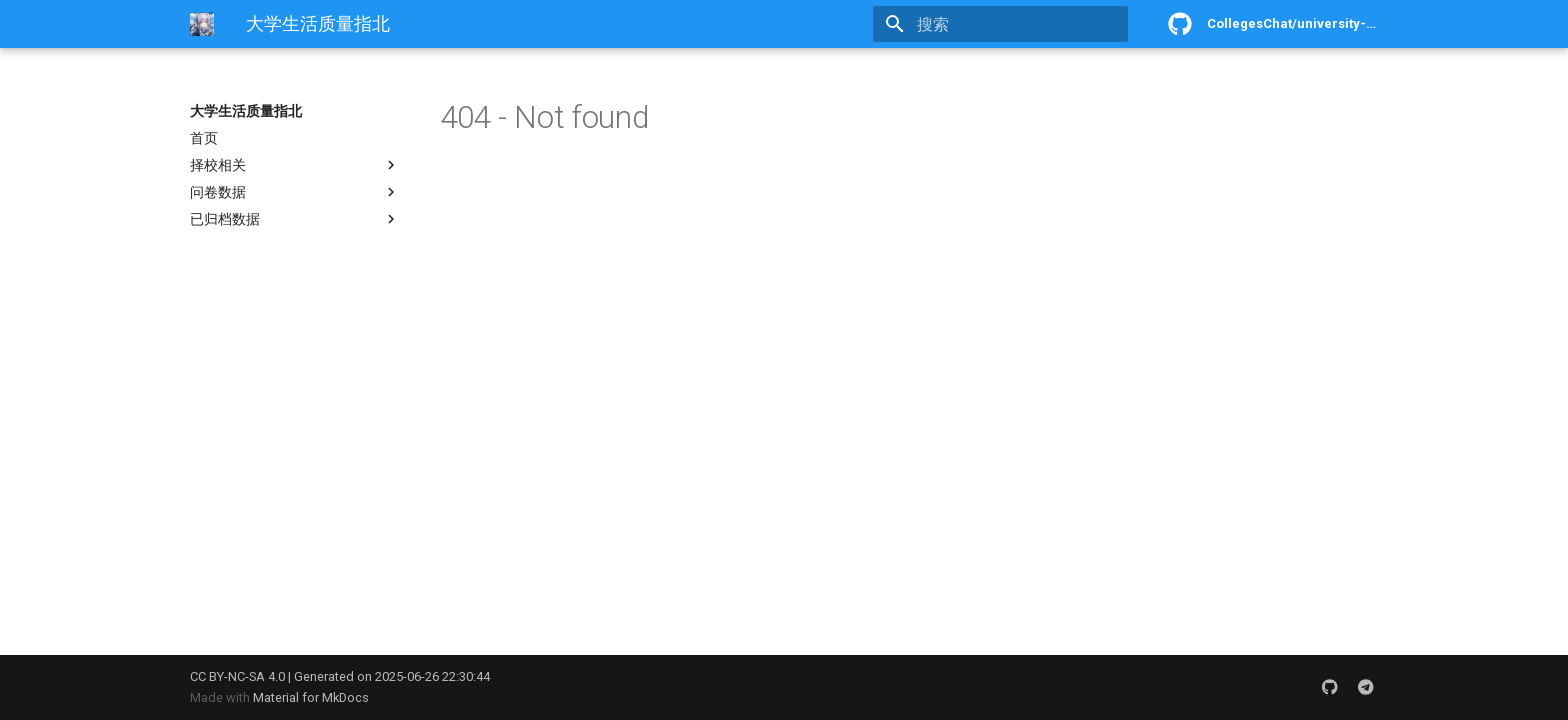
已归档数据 (295, 219)
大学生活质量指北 (246, 111)
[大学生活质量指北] (202, 24)
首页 (204, 138)
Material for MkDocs (311, 697)
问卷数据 (295, 192)
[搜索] (1011, 24)
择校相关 (295, 165)
